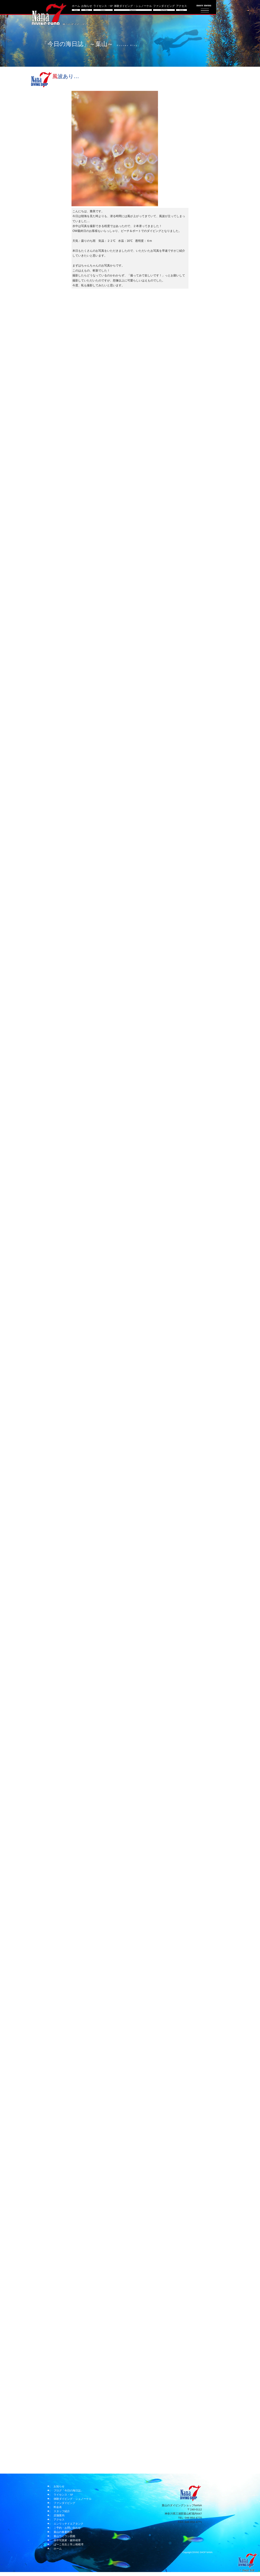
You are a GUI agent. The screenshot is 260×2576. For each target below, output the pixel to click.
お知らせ (60, 2487)
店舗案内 (60, 2517)
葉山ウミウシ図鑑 (65, 2539)
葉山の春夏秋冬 (64, 2535)
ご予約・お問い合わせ (68, 2530)
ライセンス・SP (64, 2496)
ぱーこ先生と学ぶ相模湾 (70, 2548)
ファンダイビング (65, 2504)
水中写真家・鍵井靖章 (68, 2543)
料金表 (58, 2509)
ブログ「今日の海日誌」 (70, 2491)
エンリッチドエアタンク (70, 2526)
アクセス (60, 2522)
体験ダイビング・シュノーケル (74, 2500)
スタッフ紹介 (62, 2513)
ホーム (58, 2552)
